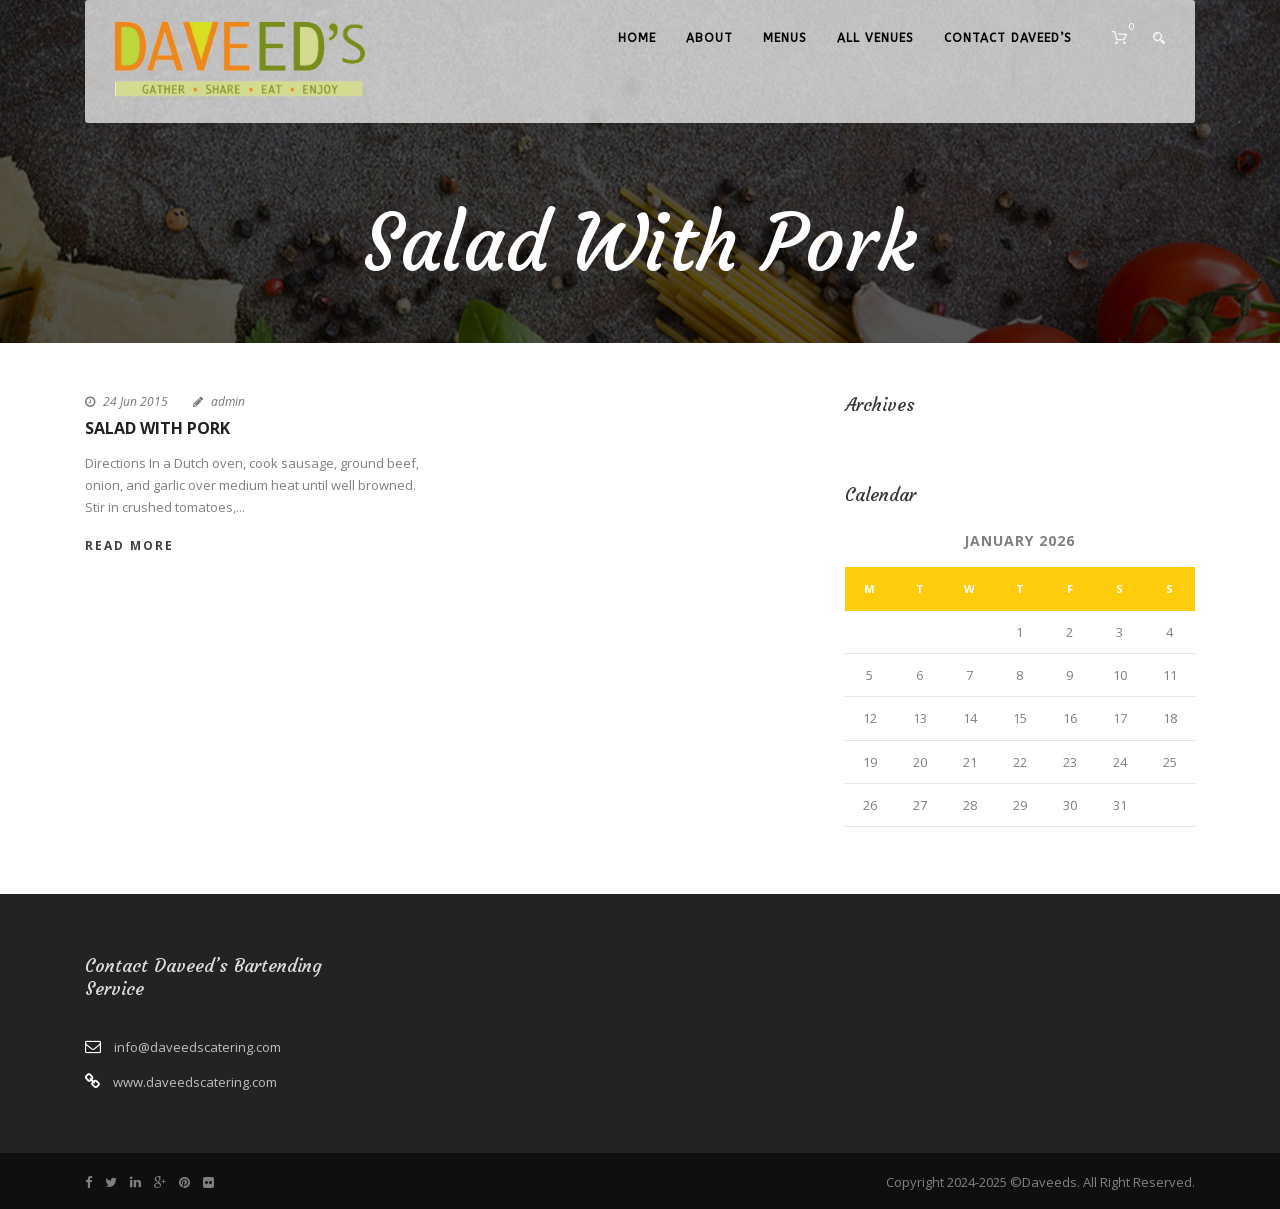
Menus (785, 38)
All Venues (875, 38)
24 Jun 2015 (135, 401)
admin (228, 401)
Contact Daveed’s (1008, 38)
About (709, 38)
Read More (129, 545)
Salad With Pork (157, 428)
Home (637, 38)
